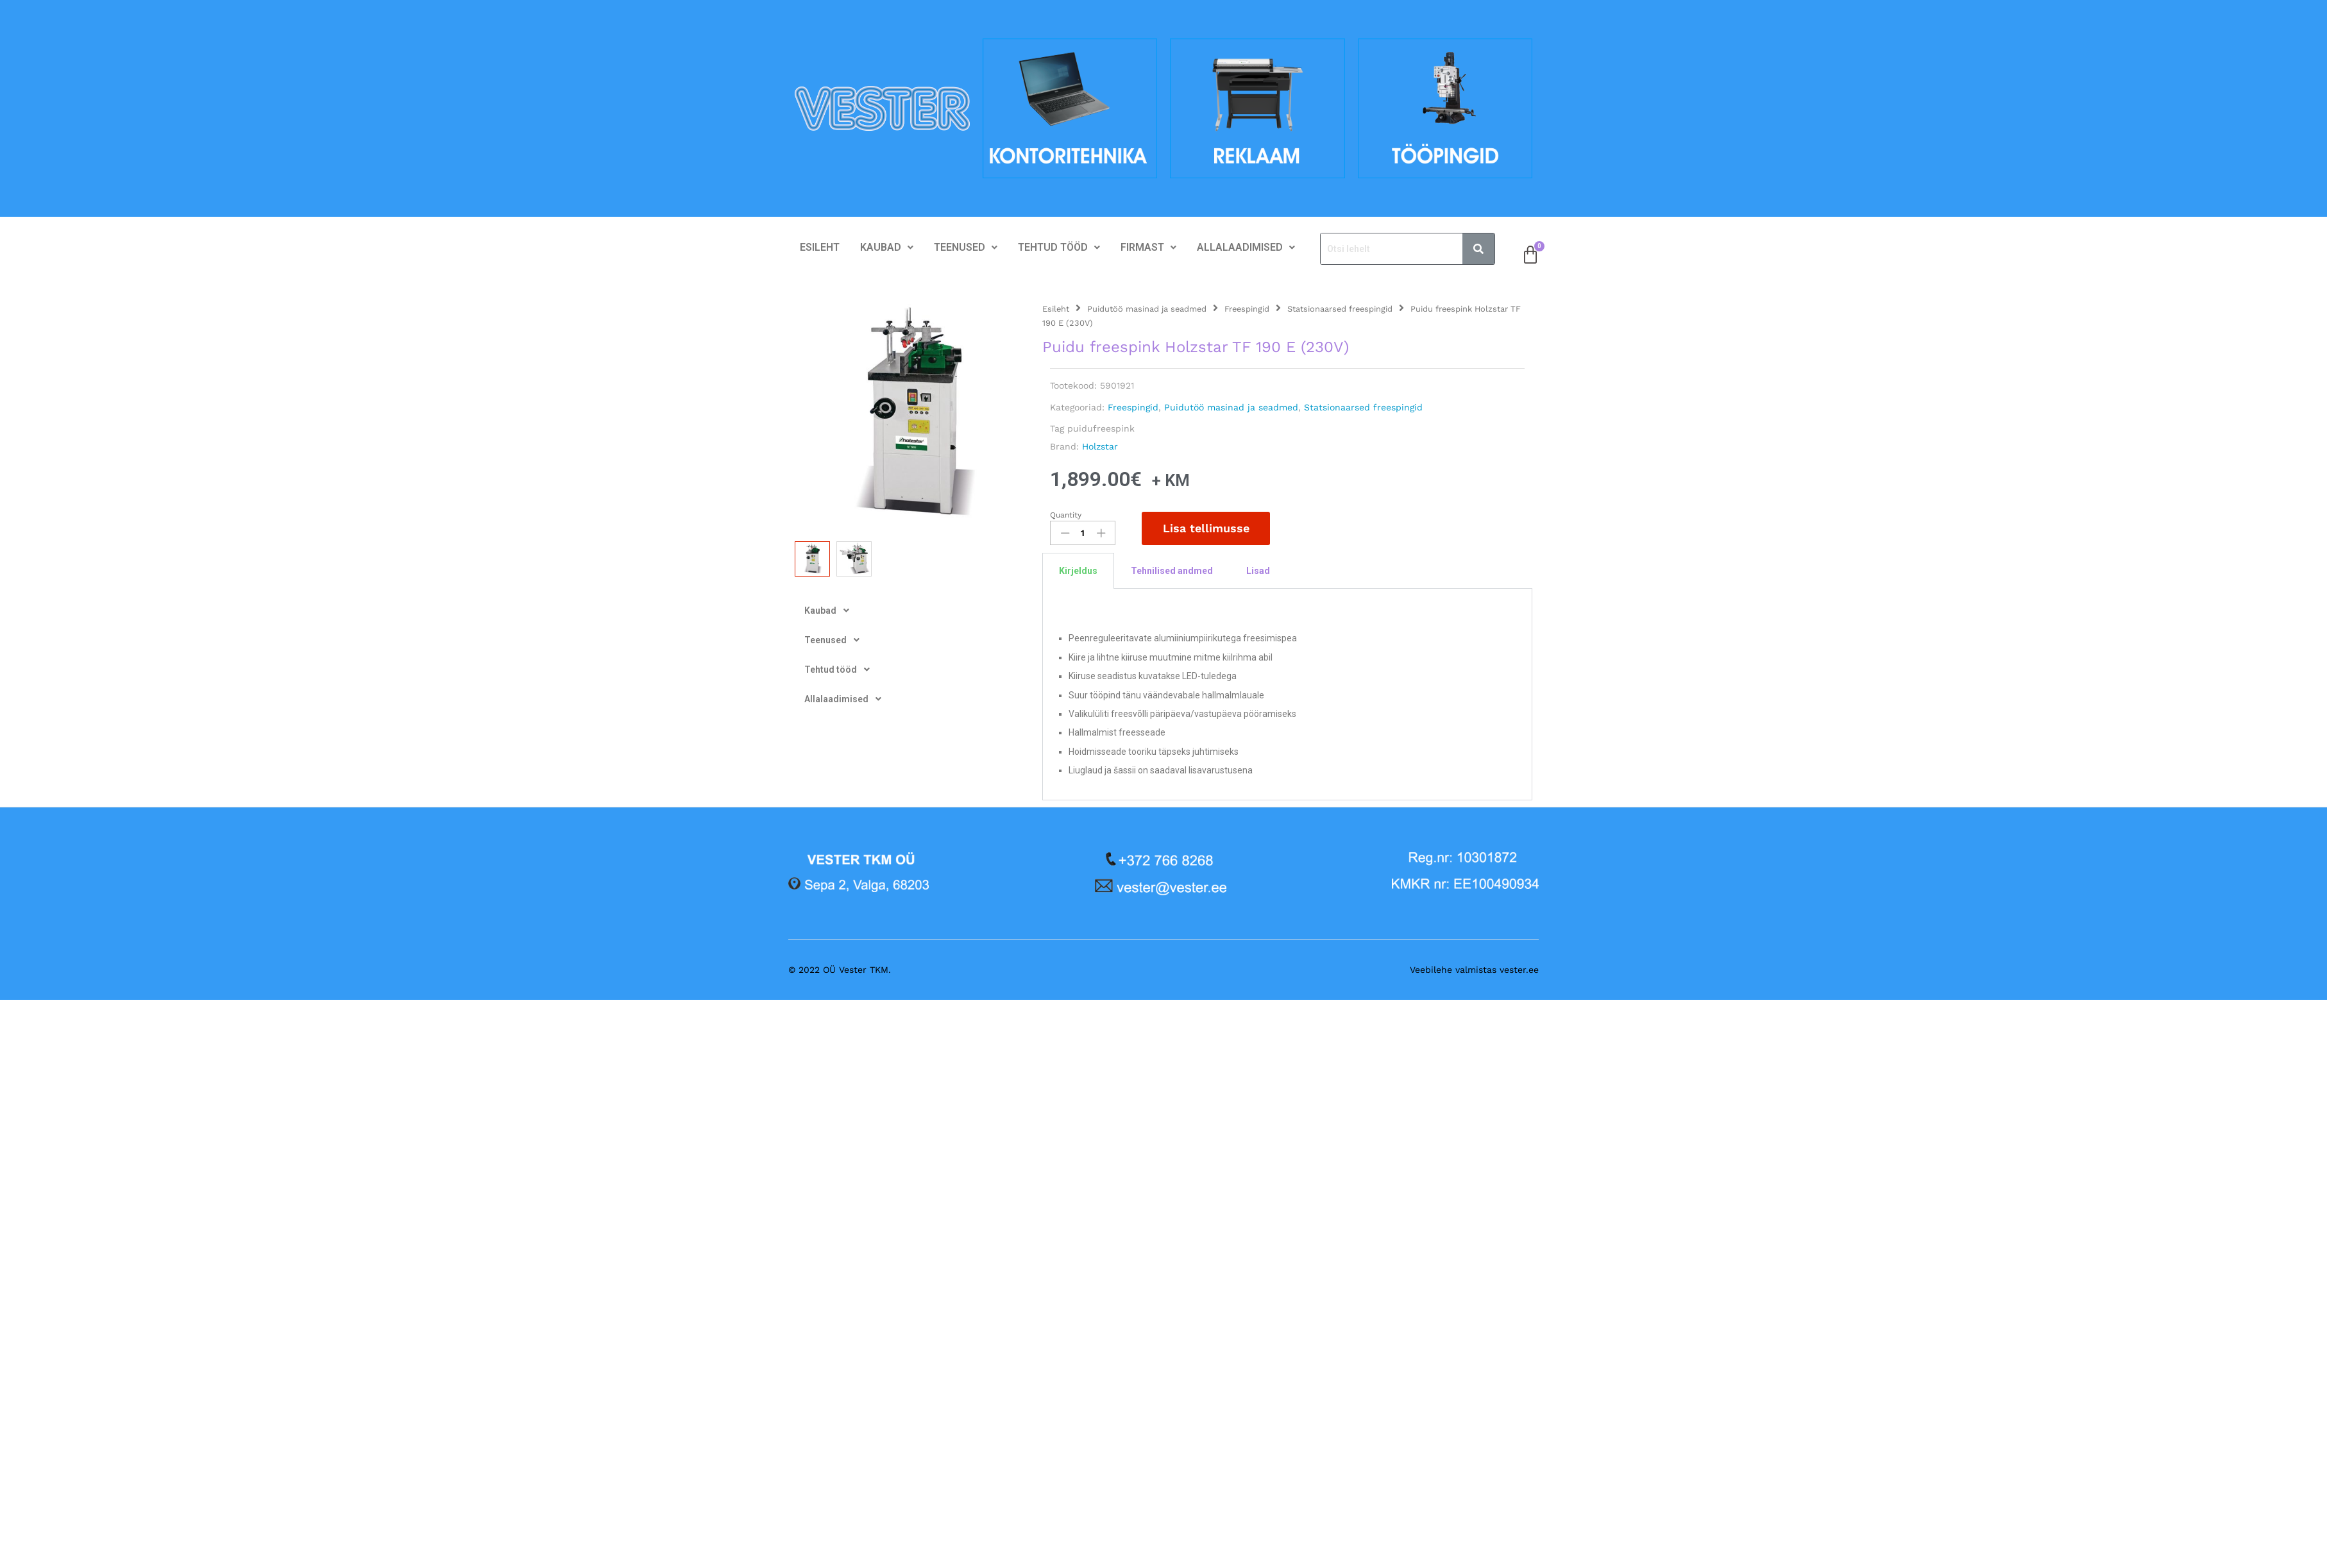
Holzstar (1100, 446)
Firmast (1148, 247)
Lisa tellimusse (1206, 528)
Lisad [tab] (1258, 571)
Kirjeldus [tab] (1078, 571)
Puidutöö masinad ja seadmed (1146, 309)
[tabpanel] (1287, 694)
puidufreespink (1101, 428)
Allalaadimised (1246, 247)
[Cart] (1530, 255)
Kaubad (886, 247)
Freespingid (1246, 309)
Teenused (965, 247)
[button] (886, 247)
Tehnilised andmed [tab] (1172, 571)
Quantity (1065, 515)
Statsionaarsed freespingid (1339, 309)
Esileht (820, 247)
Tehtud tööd (1059, 247)
